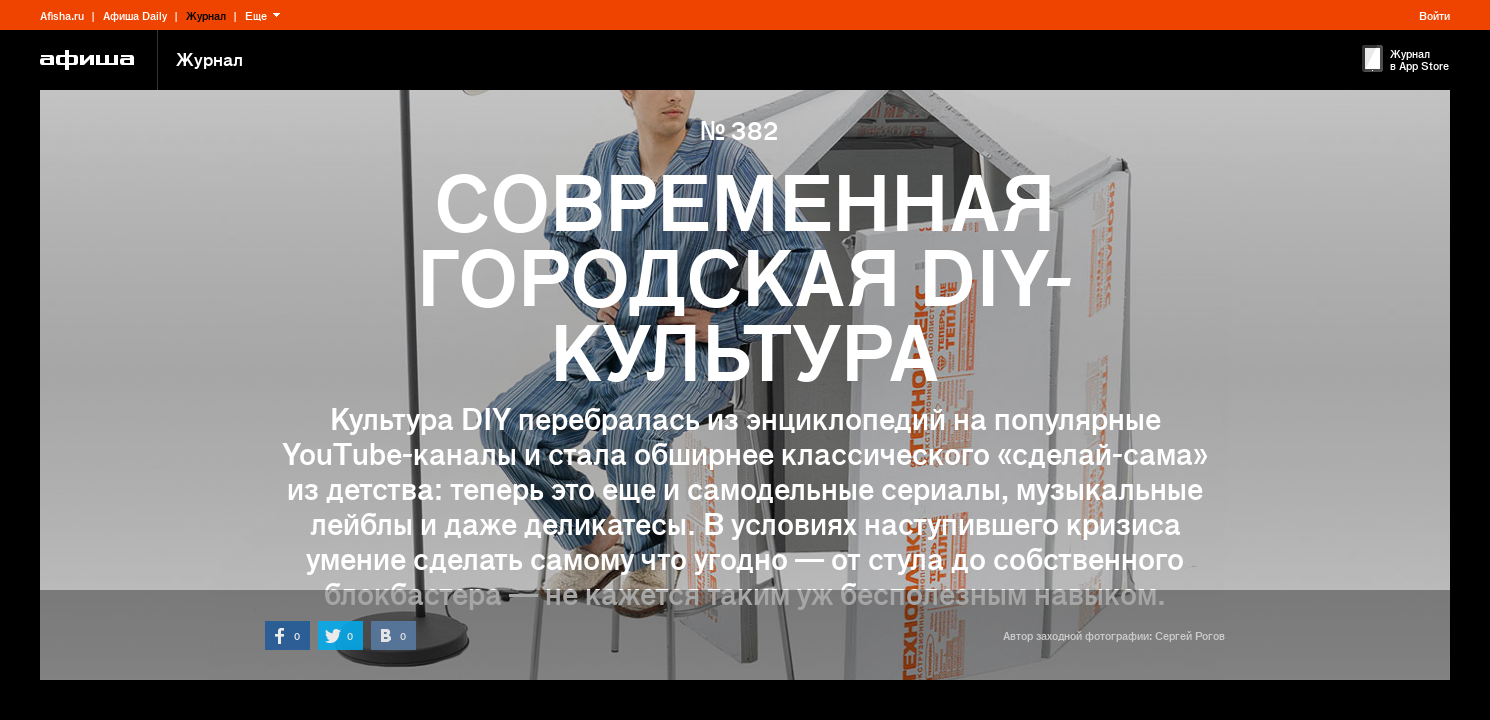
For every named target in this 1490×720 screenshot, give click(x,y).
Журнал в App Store (1419, 59)
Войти (1434, 15)
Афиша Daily (135, 15)
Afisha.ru (62, 15)
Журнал (206, 15)
